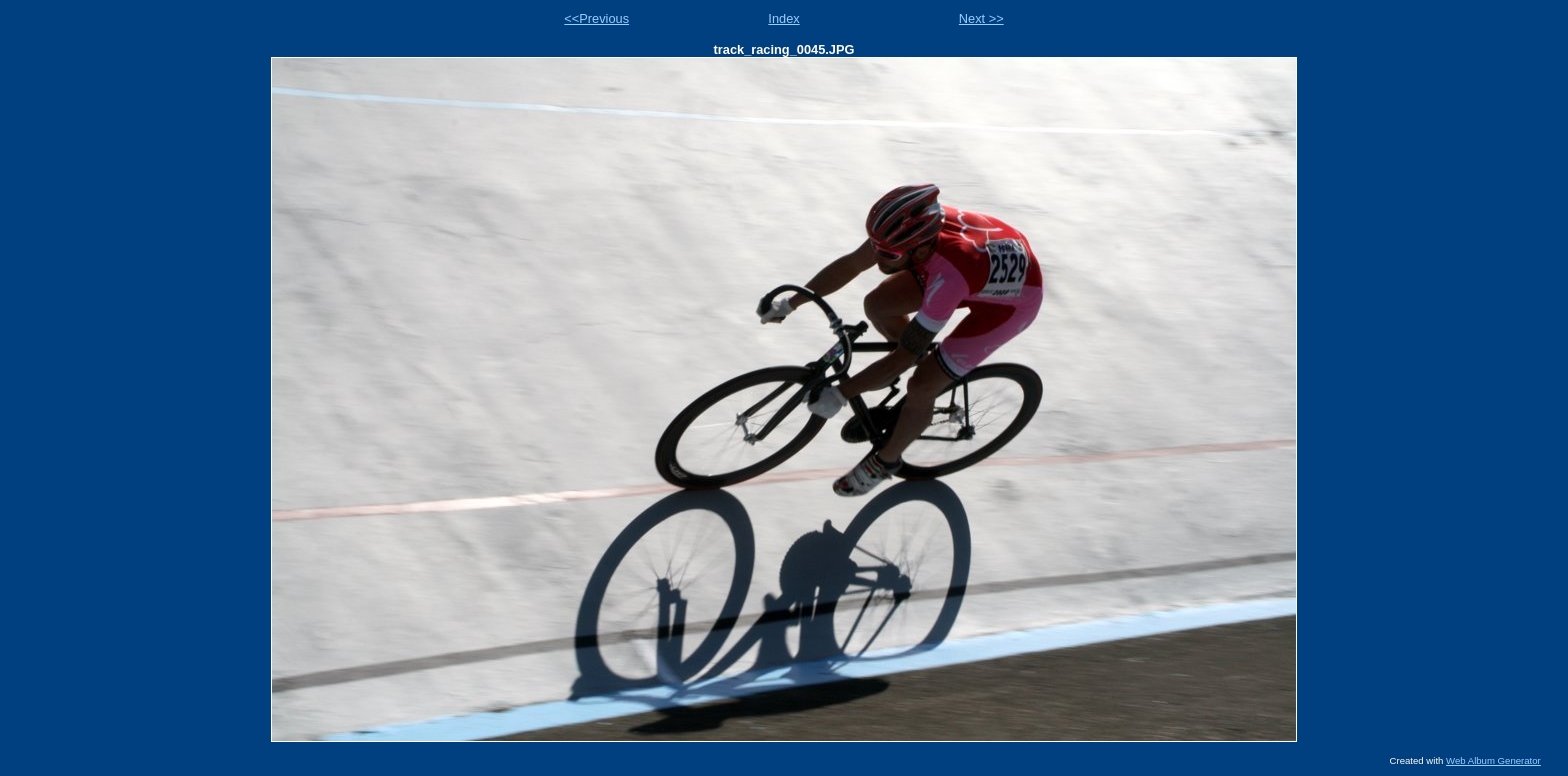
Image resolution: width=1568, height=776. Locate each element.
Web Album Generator (1493, 760)
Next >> (981, 18)
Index (783, 18)
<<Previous (596, 18)
